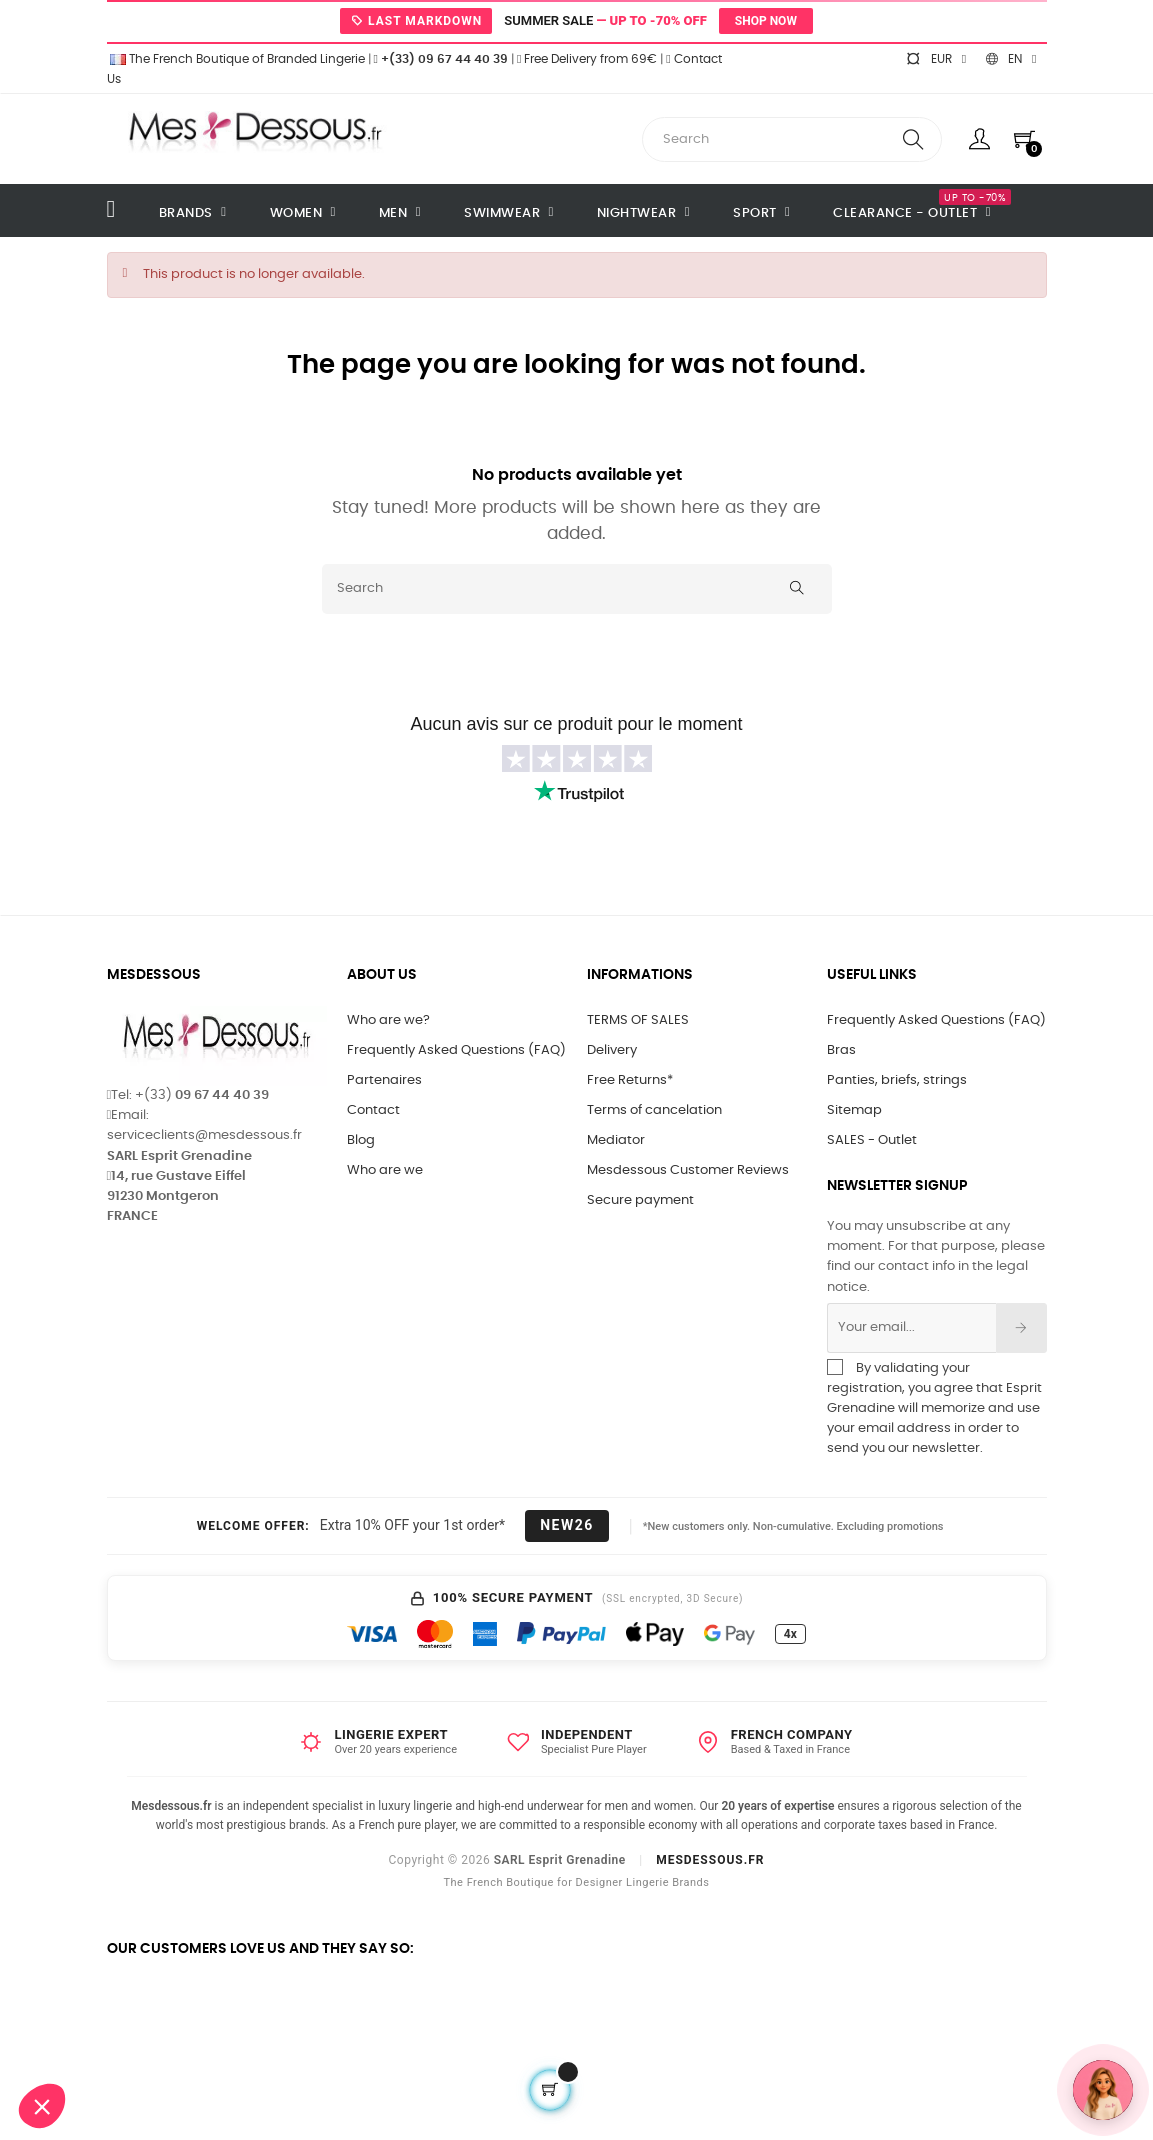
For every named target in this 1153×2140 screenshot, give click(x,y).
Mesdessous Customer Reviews (688, 1170)
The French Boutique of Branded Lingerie (236, 59)
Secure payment (640, 1200)
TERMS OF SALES (638, 1020)
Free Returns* (630, 1080)
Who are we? (388, 1020)
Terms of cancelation (654, 1110)
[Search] (577, 589)
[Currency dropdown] (936, 59)
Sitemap (854, 1110)
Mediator (616, 1140)
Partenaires (384, 1080)
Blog (361, 1140)
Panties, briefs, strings (897, 1080)
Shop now (766, 21)
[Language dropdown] (1011, 59)
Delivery (612, 1050)
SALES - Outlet (872, 1140)
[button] (42, 2106)
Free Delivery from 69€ (587, 59)
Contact (373, 1110)
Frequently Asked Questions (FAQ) (456, 1050)
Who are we (385, 1170)
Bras (841, 1050)
